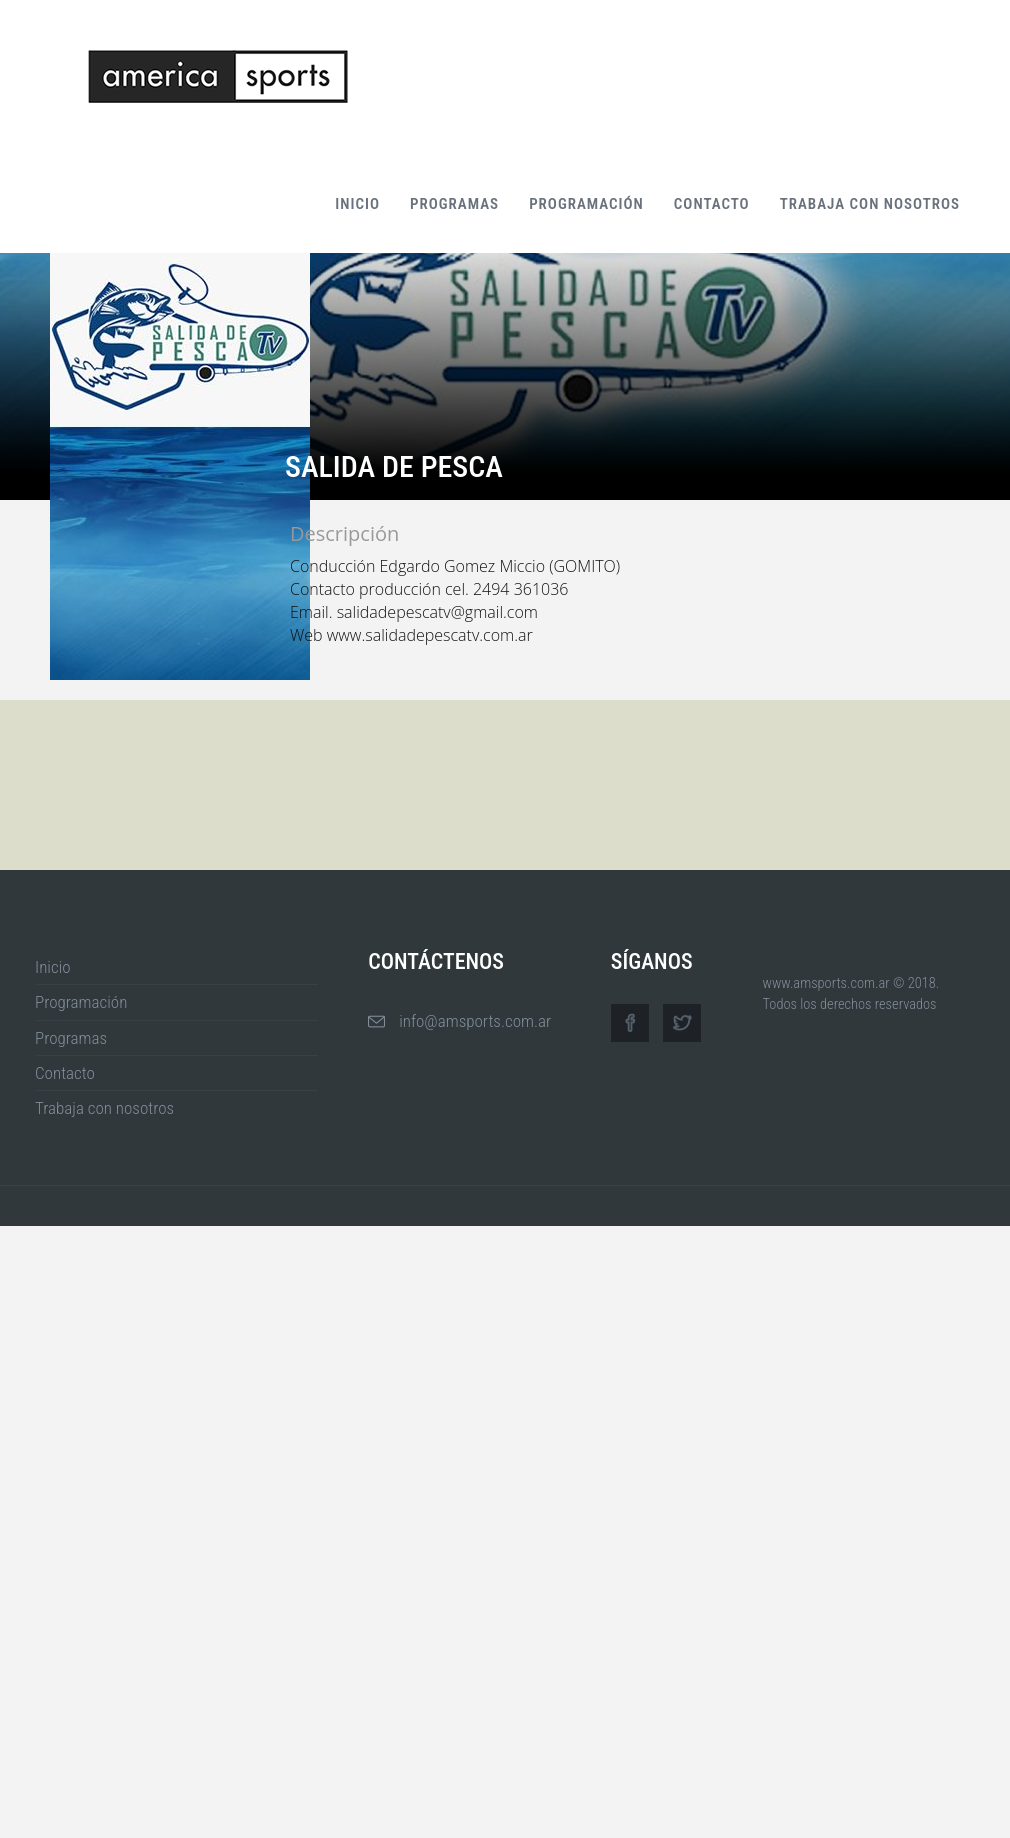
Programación (586, 204)
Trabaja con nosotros (870, 204)
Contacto (712, 204)
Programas (454, 204)
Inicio (357, 204)
